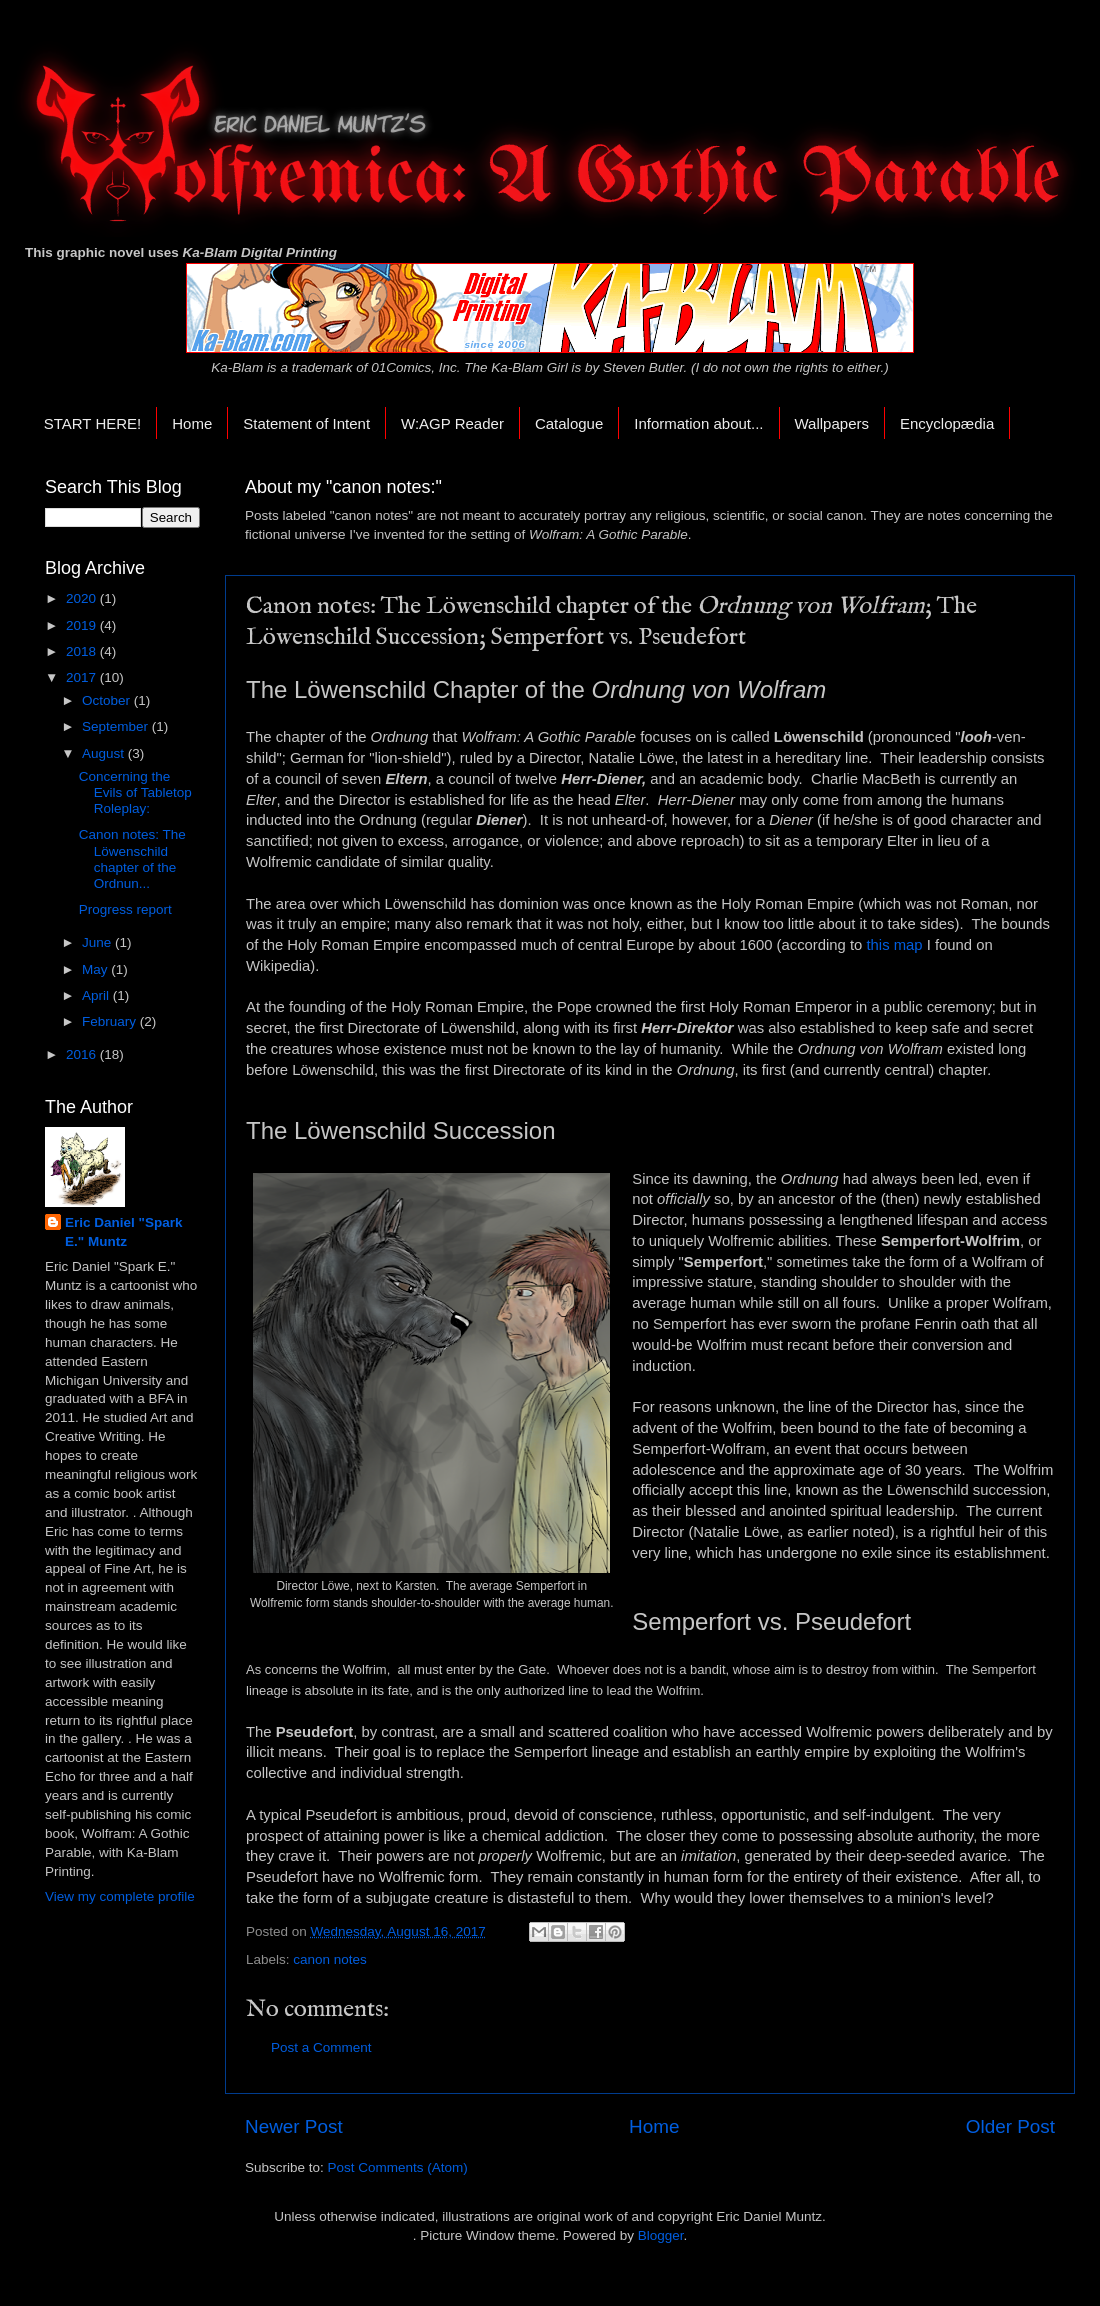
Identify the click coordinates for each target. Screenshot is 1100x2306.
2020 (83, 598)
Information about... (698, 423)
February (111, 1021)
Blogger (661, 2235)
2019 (83, 625)
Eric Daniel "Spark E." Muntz (123, 1232)
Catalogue (569, 423)
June (98, 942)
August (105, 753)
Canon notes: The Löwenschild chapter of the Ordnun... (132, 859)
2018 (83, 651)
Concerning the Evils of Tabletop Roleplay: (135, 792)
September (117, 726)
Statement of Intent (306, 423)
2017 (83, 677)
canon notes (330, 1959)
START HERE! (93, 423)
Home (192, 423)
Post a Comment (321, 2047)
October (108, 700)
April (97, 995)
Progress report (125, 909)
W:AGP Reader (452, 423)
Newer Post (294, 2126)
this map (894, 945)
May (96, 969)
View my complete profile (120, 1896)
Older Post (1010, 2126)
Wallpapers (832, 423)
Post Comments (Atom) (398, 2167)
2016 (83, 1054)
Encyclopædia (947, 423)
